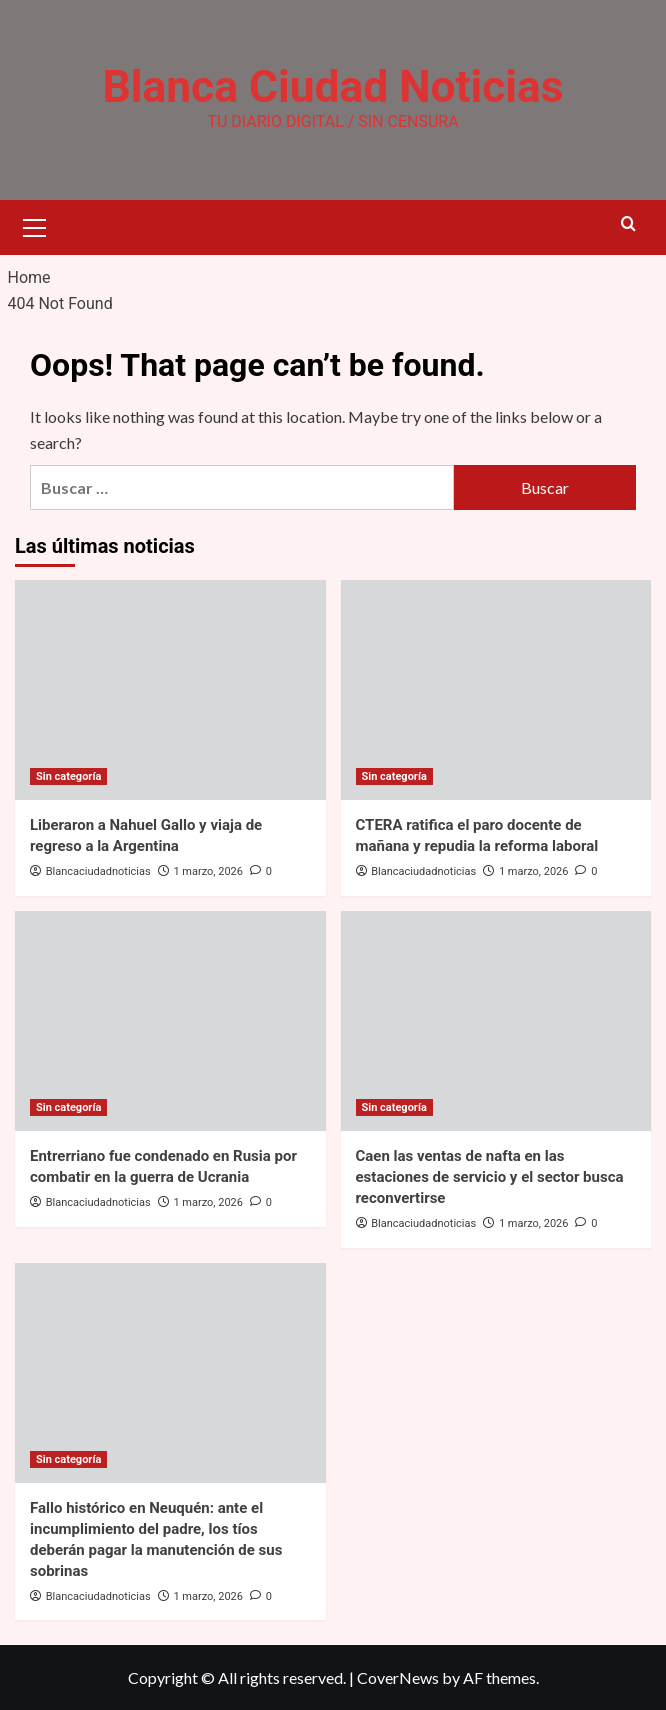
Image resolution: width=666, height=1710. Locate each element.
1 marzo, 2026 (208, 871)
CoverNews (398, 1677)
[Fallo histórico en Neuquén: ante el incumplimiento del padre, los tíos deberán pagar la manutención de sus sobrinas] (170, 1372)
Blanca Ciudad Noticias (333, 87)
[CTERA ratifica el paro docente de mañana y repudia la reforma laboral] (496, 690)
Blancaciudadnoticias (98, 871)
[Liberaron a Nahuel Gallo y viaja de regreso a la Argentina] (170, 690)
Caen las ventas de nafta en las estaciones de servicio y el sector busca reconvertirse (490, 1177)
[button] (35, 225)
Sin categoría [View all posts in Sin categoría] (68, 776)
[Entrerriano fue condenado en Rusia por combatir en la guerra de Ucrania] (170, 1021)
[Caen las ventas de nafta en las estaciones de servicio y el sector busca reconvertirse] (496, 1021)
